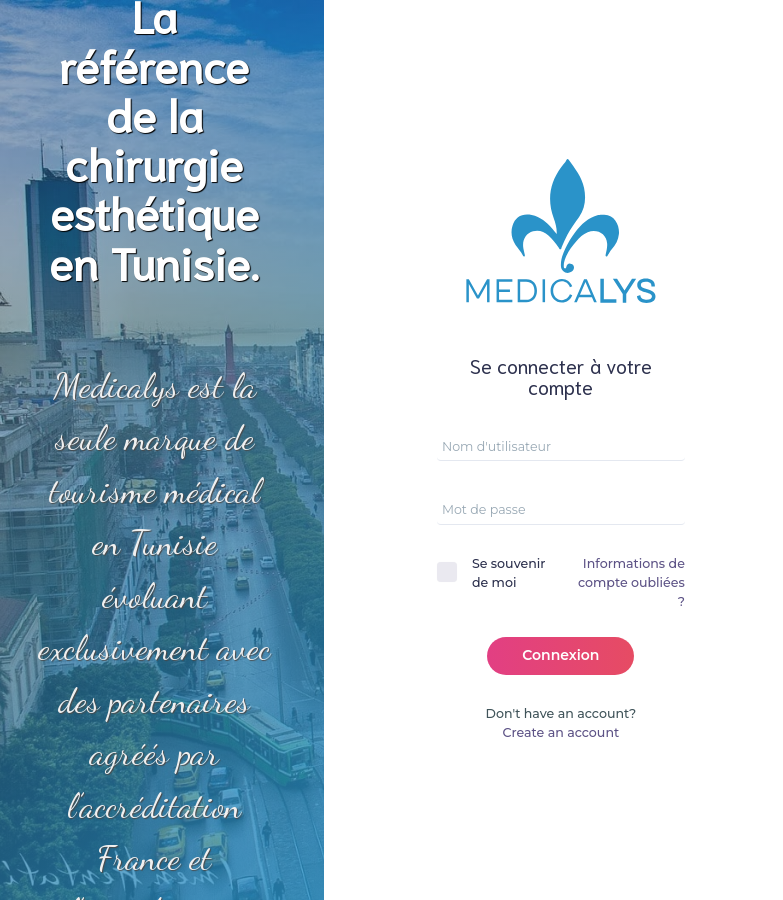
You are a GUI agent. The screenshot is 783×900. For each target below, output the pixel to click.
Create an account (561, 732)
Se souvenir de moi (509, 573)
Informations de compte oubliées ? (631, 582)
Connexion (560, 655)
